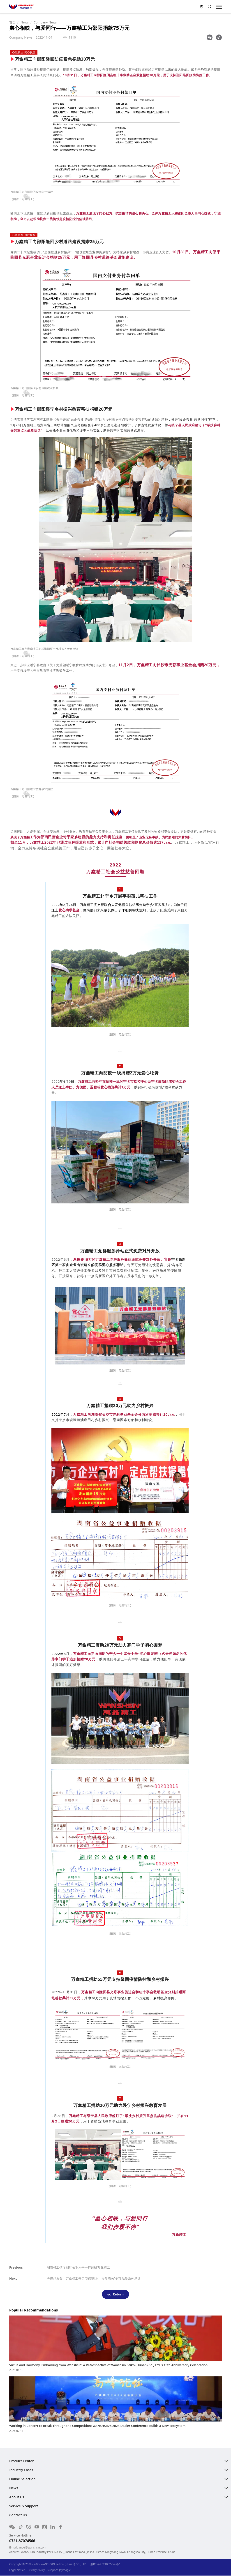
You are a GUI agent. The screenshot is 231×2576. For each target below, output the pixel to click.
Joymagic (65, 2570)
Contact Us (18, 2515)
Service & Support (23, 2506)
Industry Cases (21, 2470)
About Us (16, 2497)
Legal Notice (17, 2570)
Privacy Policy (36, 2570)
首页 (12, 22)
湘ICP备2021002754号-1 (105, 2565)
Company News (45, 22)
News (25, 22)
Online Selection (22, 2479)
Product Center (21, 2461)
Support (52, 2570)
